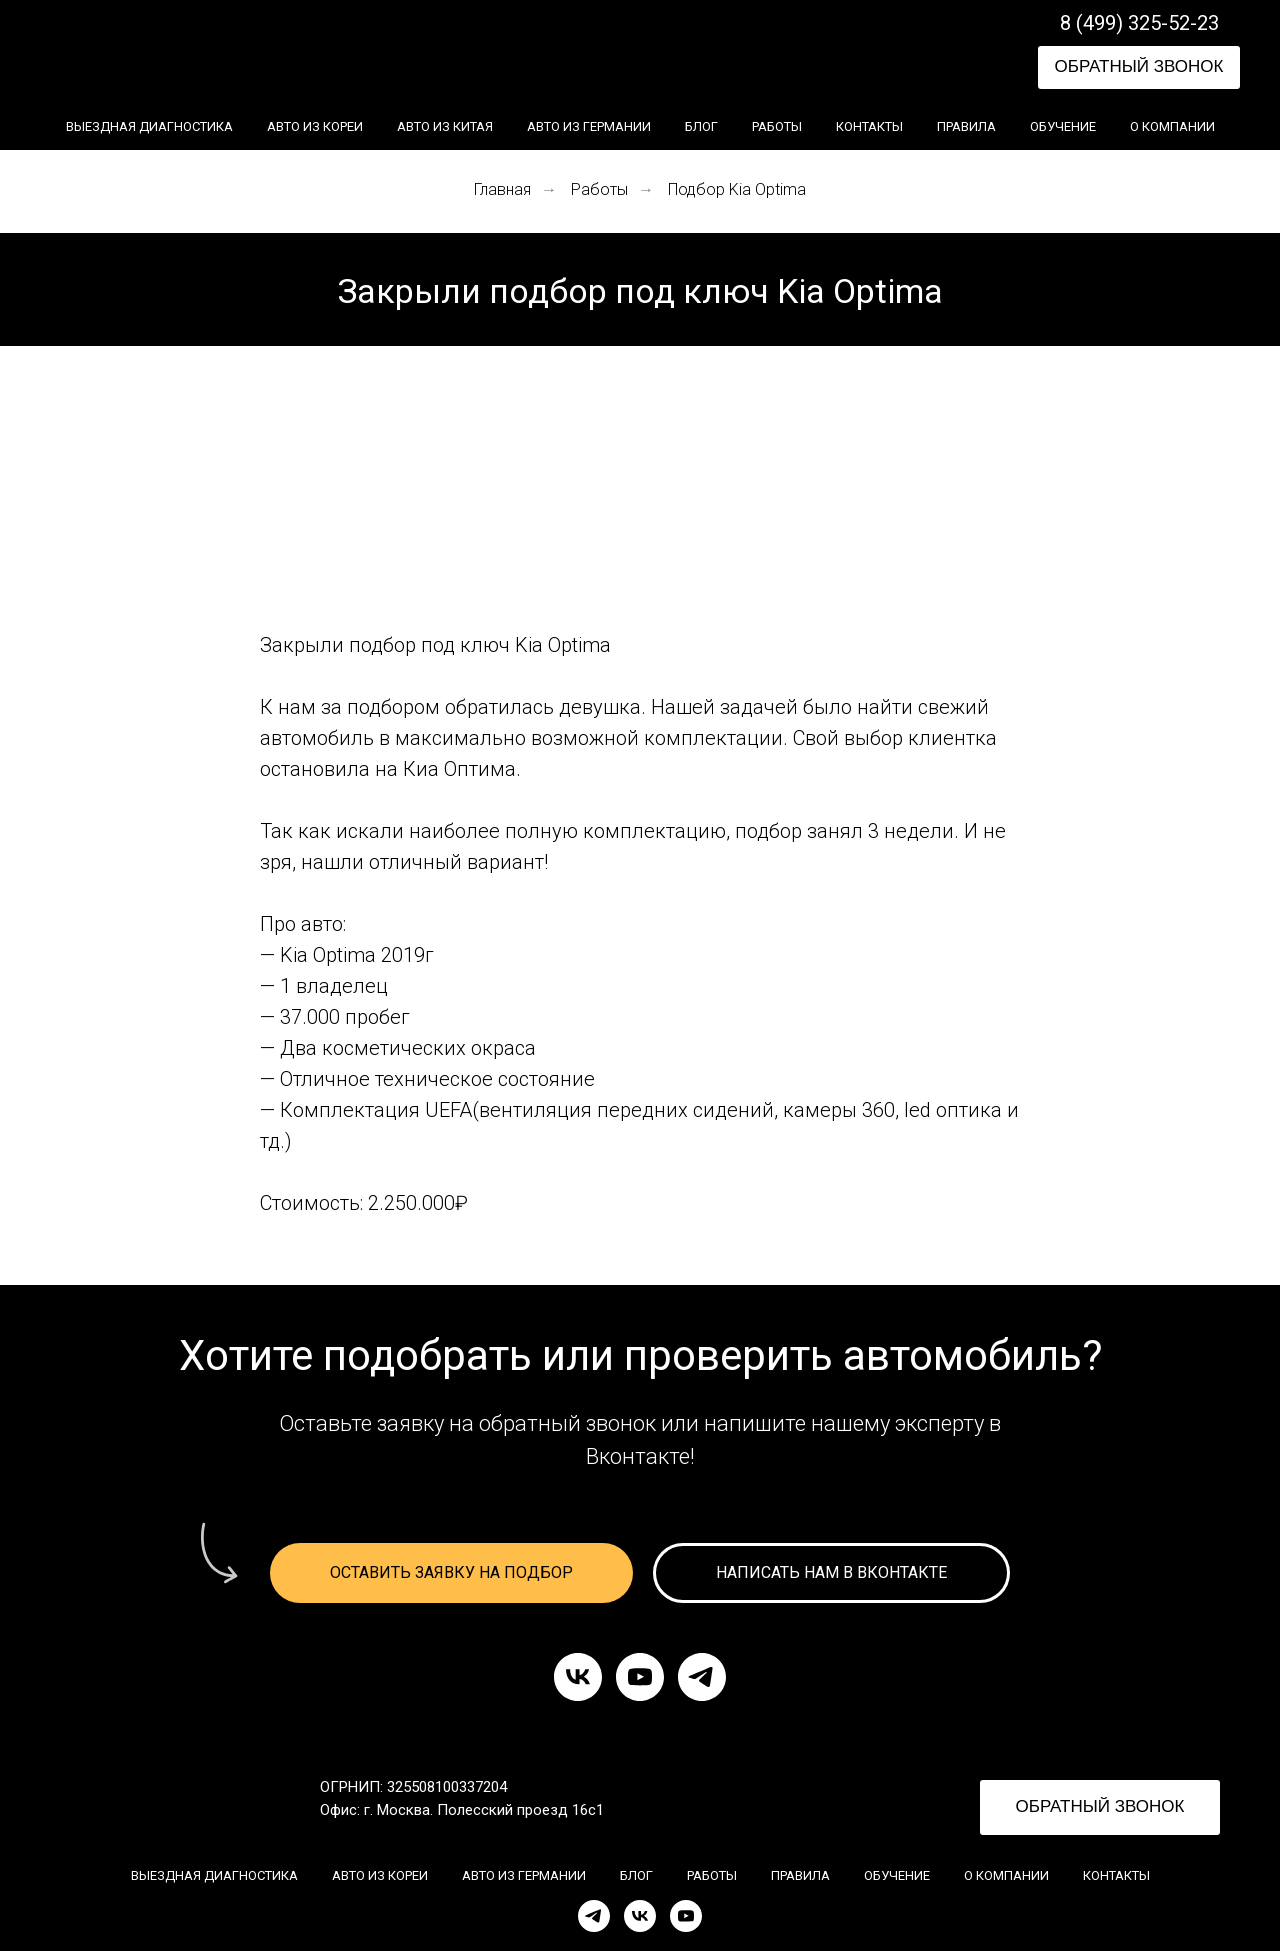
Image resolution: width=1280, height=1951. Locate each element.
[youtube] (640, 1677)
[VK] (640, 1916)
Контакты (869, 126)
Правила (966, 126)
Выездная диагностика (149, 126)
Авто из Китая (445, 126)
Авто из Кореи (315, 126)
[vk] (578, 1677)
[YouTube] (686, 1916)
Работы (777, 126)
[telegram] (702, 1677)
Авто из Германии (589, 126)
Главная (502, 189)
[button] (1139, 67)
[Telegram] (594, 1916)
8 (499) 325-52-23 (1139, 23)
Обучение (1063, 126)
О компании (1172, 126)
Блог (701, 126)
